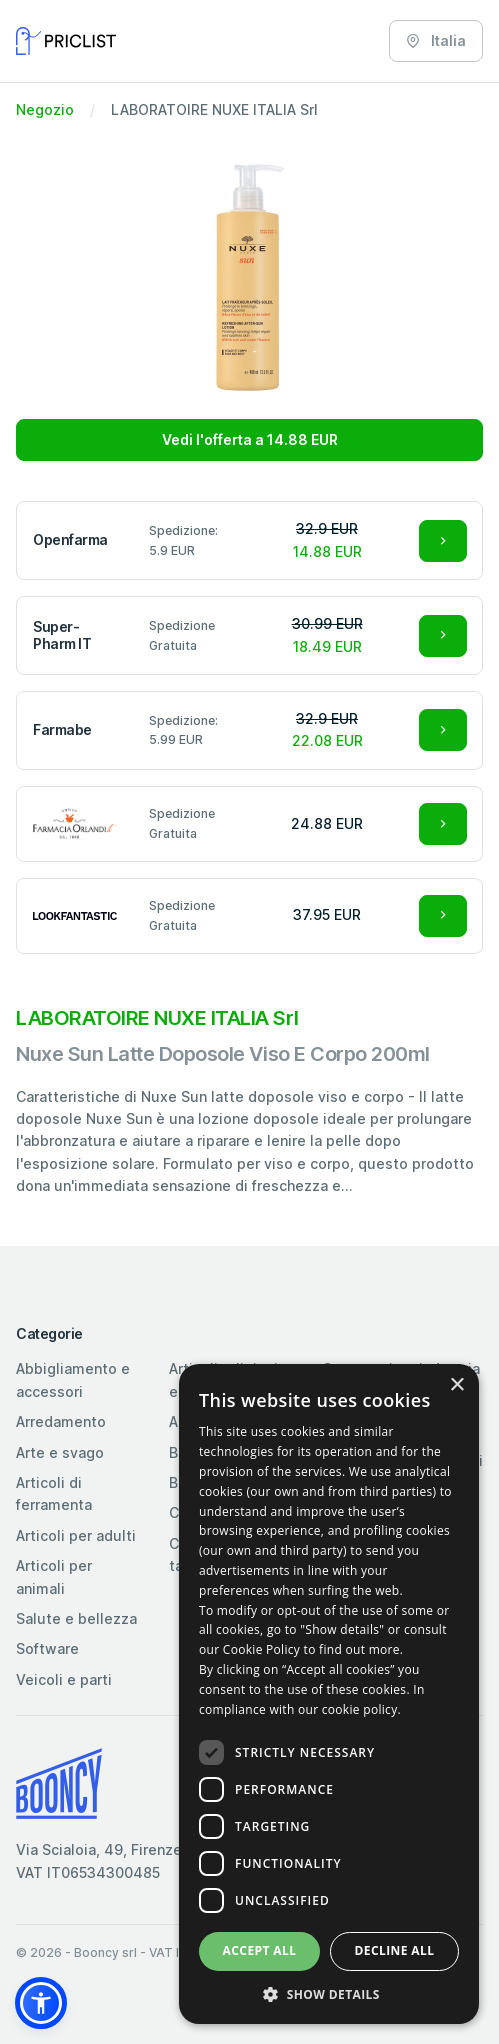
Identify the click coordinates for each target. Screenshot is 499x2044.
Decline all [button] (395, 1950)
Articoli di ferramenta (54, 1493)
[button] (41, 2003)
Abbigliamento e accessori (73, 1379)
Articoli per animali (54, 1576)
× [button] (456, 1385)
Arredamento (61, 1421)
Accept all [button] (260, 1950)
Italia (436, 40)
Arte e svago (60, 1452)
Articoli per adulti (76, 1535)
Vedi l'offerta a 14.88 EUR (250, 439)
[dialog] (329, 1694)
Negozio (45, 109)
